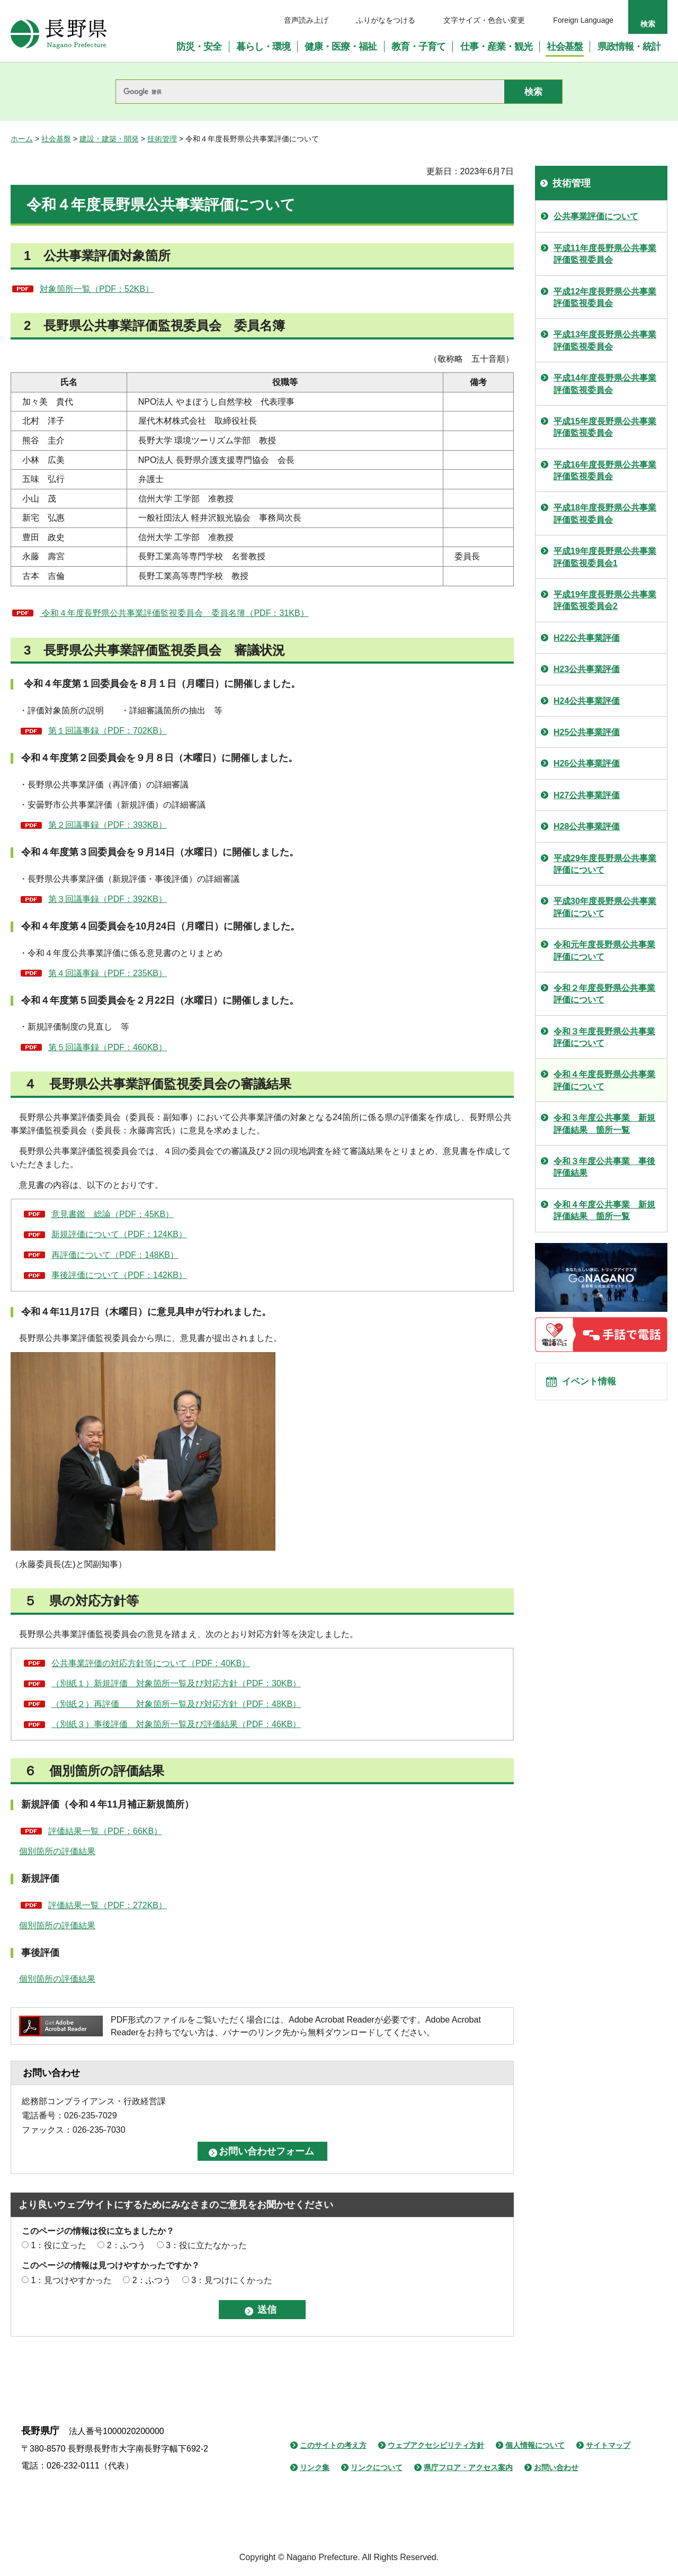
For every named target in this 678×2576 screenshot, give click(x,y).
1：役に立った (58, 2245)
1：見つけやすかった (71, 2280)
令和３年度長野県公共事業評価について (604, 1037)
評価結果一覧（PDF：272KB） (107, 1905)
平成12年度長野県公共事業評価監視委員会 (605, 297)
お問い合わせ (556, 2467)
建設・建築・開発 (109, 139)
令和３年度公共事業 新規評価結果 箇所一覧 (604, 1123)
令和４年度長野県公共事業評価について (604, 1080)
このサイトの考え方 (333, 2445)
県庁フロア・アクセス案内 (468, 2467)
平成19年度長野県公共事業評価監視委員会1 (605, 557)
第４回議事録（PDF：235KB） (107, 973)
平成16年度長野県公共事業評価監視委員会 (605, 470)
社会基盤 (56, 139)
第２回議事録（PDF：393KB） (107, 824)
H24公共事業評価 (587, 700)
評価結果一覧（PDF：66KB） (105, 1831)
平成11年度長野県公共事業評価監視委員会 (605, 254)
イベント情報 (594, 1385)
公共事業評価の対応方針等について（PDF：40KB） (150, 1663)
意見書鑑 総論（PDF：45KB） (112, 1214)
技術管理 (162, 139)
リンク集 (314, 2467)
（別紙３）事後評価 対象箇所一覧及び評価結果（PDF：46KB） (176, 1724)
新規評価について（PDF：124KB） (119, 1234)
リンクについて (377, 2467)
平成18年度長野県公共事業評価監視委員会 (605, 513)
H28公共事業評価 (587, 826)
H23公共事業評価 (587, 669)
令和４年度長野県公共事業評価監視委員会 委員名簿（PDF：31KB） (174, 613)
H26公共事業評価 (587, 763)
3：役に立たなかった (206, 2245)
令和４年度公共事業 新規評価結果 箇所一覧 (604, 1210)
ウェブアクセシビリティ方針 (436, 2445)
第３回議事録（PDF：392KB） (107, 899)
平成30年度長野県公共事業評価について (605, 907)
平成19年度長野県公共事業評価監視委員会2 (605, 600)
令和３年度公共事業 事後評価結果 (604, 1167)
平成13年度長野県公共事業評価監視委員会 (605, 340)
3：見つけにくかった (231, 2280)
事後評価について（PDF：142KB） (119, 1275)
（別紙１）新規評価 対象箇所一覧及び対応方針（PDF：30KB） (176, 1683)
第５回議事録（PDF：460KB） (107, 1047)
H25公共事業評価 (587, 732)
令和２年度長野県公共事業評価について (604, 993)
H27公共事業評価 (587, 795)
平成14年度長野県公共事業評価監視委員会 (605, 383)
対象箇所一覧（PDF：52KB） (97, 288)
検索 (647, 24)
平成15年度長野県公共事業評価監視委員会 (605, 427)
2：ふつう (126, 2245)
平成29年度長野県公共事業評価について (605, 864)
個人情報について (535, 2445)
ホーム (22, 139)
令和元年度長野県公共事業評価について (604, 950)
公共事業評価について (596, 216)
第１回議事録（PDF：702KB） (107, 730)
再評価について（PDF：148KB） (115, 1254)
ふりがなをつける (385, 20)
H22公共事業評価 (587, 637)
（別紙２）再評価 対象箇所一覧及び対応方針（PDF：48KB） (176, 1704)
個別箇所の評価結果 (57, 1851)
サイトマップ (608, 2445)
